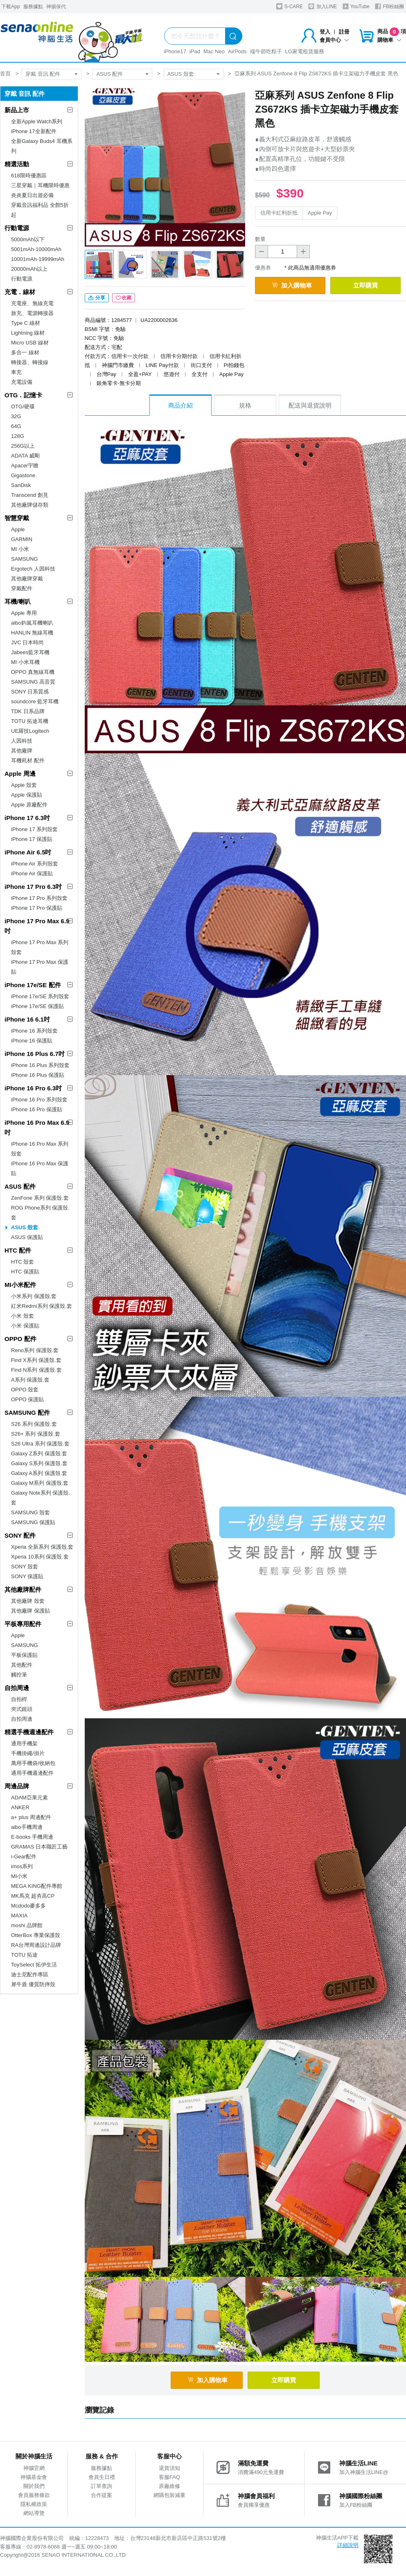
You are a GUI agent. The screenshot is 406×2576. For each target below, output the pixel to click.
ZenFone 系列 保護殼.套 (40, 1198)
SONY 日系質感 (30, 692)
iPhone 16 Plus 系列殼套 (40, 1065)
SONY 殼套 (24, 1566)
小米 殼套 (22, 1316)
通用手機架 (24, 1743)
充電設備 (21, 382)
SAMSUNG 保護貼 (33, 1522)
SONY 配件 (20, 1535)
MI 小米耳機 (25, 662)
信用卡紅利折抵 (279, 213)
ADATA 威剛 (25, 456)
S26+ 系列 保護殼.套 (35, 1434)
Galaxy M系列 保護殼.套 (39, 1483)
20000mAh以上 (29, 269)
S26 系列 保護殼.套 (34, 1424)
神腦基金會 (33, 2477)
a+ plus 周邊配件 (31, 1817)
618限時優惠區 (29, 175)
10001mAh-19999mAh (37, 259)
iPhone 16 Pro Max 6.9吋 (37, 1127)
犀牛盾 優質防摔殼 (33, 1984)
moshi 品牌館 (27, 1925)
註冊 (344, 32)
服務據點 (33, 6)
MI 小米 (20, 549)
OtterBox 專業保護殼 (35, 1935)
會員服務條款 (34, 2495)
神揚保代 (56, 6)
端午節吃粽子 (266, 51)
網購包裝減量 (169, 2495)
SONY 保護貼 (27, 1576)
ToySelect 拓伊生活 (34, 1965)
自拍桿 (19, 1699)
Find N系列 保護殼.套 (36, 1370)
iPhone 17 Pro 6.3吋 (33, 886)
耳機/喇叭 (18, 601)
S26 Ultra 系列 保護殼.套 (40, 1444)
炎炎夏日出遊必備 (32, 195)
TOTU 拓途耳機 (29, 721)
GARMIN (21, 539)
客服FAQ (169, 2477)
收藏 (123, 298)
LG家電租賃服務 (304, 51)
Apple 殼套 (24, 785)
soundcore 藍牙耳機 (35, 701)
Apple (18, 529)
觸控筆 (19, 1675)
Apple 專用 (24, 613)
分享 (96, 298)
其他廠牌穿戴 (27, 578)
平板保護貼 (24, 1655)
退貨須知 (169, 2468)
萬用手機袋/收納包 (33, 1763)
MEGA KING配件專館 (36, 1886)
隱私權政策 (33, 2504)
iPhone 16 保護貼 (31, 1041)
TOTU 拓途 (24, 1955)
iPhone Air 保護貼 (32, 873)
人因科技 (21, 741)
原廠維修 (169, 2486)
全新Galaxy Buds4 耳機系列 (41, 146)
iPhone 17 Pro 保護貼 (36, 908)
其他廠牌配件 (23, 1589)
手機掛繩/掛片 (28, 1753)
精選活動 (17, 164)
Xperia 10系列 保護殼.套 (40, 1557)
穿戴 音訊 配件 (42, 74)
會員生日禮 (101, 2477)
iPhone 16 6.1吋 (27, 1019)
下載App (10, 6)
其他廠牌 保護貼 (30, 1611)
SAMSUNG (24, 559)
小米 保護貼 (25, 1326)
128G (17, 436)
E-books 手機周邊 (32, 1837)
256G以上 (23, 446)
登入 (325, 32)
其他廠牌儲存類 (29, 505)
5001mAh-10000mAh (36, 249)
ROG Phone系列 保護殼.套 (40, 1213)
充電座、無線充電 (32, 303)
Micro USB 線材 (30, 343)
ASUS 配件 (109, 74)
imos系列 (22, 1866)
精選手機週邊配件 (29, 1732)
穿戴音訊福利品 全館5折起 (40, 210)
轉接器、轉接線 (29, 362)
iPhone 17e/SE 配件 (33, 984)
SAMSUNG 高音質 (33, 682)
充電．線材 (20, 291)
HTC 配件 (18, 1250)
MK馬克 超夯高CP (32, 1896)
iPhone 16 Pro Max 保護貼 (39, 1168)
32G (16, 416)
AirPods (237, 51)
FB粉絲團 (389, 6)
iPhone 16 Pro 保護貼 (36, 1109)
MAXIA (19, 1915)
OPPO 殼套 (24, 1390)
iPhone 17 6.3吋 (27, 817)
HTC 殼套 (22, 1262)
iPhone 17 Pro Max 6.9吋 (37, 926)
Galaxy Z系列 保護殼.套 (39, 1453)
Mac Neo (214, 51)
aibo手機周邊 (27, 1827)
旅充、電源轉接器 (32, 313)
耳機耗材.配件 (28, 760)
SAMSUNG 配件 (27, 1412)
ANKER (20, 1807)
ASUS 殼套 (180, 74)
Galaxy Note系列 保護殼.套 (40, 1498)
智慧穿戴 (17, 517)
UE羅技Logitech (30, 731)
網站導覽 (34, 2513)
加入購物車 (292, 285)
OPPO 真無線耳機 (32, 672)
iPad (194, 51)
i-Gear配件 (23, 1856)
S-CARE (289, 6)
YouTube (356, 6)
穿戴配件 (21, 588)
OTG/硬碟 (23, 406)
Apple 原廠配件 (29, 805)
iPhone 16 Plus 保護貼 (37, 1075)
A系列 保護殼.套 (30, 1380)
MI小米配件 (20, 1284)
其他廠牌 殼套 (28, 1601)
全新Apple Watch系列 (36, 121)
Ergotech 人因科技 (33, 569)
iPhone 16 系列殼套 (34, 1031)
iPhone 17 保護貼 (31, 839)
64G (16, 426)
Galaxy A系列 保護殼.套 (39, 1473)
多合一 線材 (25, 352)
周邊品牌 (17, 1786)
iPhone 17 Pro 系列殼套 (39, 898)
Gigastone (23, 475)
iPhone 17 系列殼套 (34, 829)
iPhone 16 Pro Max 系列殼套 (39, 1149)
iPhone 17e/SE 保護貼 (37, 1006)
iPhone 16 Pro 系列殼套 (39, 1100)
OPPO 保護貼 (27, 1399)
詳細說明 (348, 2545)
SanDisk (21, 485)
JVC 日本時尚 (27, 642)
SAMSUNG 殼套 (30, 1512)
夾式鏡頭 (21, 1709)
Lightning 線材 (28, 333)
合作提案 (101, 2495)
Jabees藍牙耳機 (30, 652)
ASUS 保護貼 (27, 1237)
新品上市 (17, 109)
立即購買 (365, 285)
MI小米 (19, 1876)
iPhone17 (175, 51)
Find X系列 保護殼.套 (36, 1360)
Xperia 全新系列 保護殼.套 (42, 1547)
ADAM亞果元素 (29, 1797)
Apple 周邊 (20, 773)
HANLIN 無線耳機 (32, 633)
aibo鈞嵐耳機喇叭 (32, 623)
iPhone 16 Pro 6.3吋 (33, 1088)
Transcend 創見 (29, 495)
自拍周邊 (17, 1687)
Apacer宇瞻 (24, 465)
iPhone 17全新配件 (33, 131)
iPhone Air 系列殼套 (34, 864)
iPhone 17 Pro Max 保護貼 (39, 967)
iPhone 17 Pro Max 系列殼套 (39, 947)
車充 (16, 372)
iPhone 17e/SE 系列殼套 (40, 996)
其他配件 (21, 1665)
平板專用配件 (23, 1623)
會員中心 (334, 40)
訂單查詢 (101, 2486)
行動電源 (17, 227)
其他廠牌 (21, 751)
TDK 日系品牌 (28, 711)
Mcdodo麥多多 (28, 1906)
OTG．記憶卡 (24, 395)
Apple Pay (320, 213)
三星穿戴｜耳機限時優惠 (40, 185)
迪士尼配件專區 (29, 1974)
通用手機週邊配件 (32, 1773)
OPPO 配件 (20, 1338)
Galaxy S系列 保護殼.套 (39, 1463)
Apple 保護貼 (26, 795)
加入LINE (322, 6)
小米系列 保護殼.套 (33, 1296)
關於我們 (34, 2486)
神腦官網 (34, 2468)
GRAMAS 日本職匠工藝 (39, 1847)
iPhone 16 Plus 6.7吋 (35, 1053)
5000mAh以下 (28, 239)
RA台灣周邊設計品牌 (36, 1945)
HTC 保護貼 (25, 1272)
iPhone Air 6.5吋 (28, 852)
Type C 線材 (25, 323)
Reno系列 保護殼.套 (35, 1350)
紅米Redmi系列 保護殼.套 (41, 1306)
